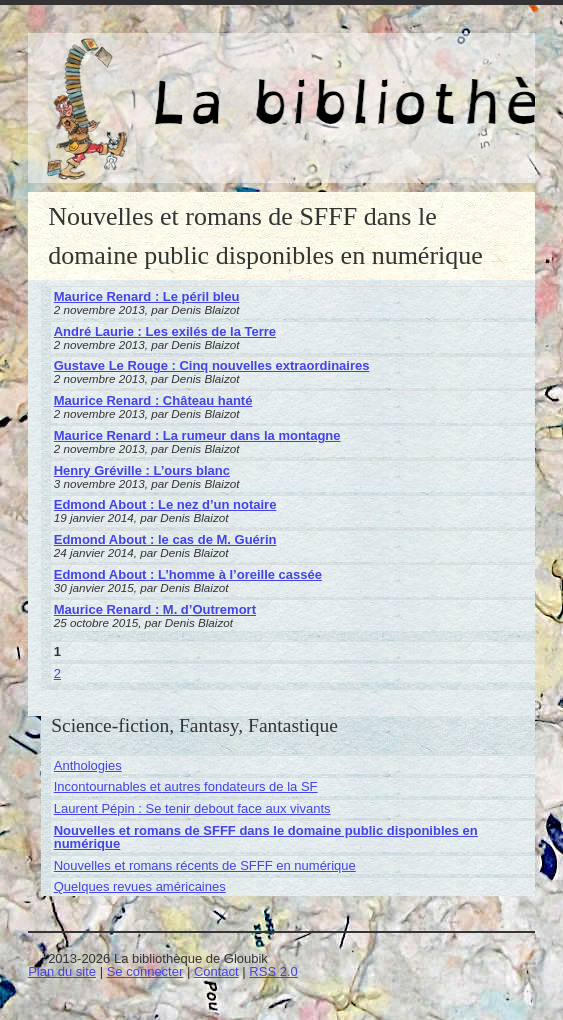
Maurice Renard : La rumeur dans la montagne (197, 435)
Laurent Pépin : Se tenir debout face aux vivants (192, 808)
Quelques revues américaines (140, 886)
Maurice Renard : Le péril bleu (147, 296)
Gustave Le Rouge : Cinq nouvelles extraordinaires (212, 365)
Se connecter (145, 971)
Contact (216, 971)
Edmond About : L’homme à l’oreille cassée (188, 574)
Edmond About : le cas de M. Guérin (165, 539)
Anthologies (88, 765)
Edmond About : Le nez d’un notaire (165, 504)
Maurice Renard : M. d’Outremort (155, 609)
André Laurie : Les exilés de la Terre (165, 331)
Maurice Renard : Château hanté (153, 400)
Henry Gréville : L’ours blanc (142, 470)
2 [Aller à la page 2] (57, 673)
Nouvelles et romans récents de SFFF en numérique (205, 865)
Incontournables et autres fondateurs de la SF (186, 786)
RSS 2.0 (273, 971)
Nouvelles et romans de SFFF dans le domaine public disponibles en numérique (266, 837)
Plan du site (62, 971)
